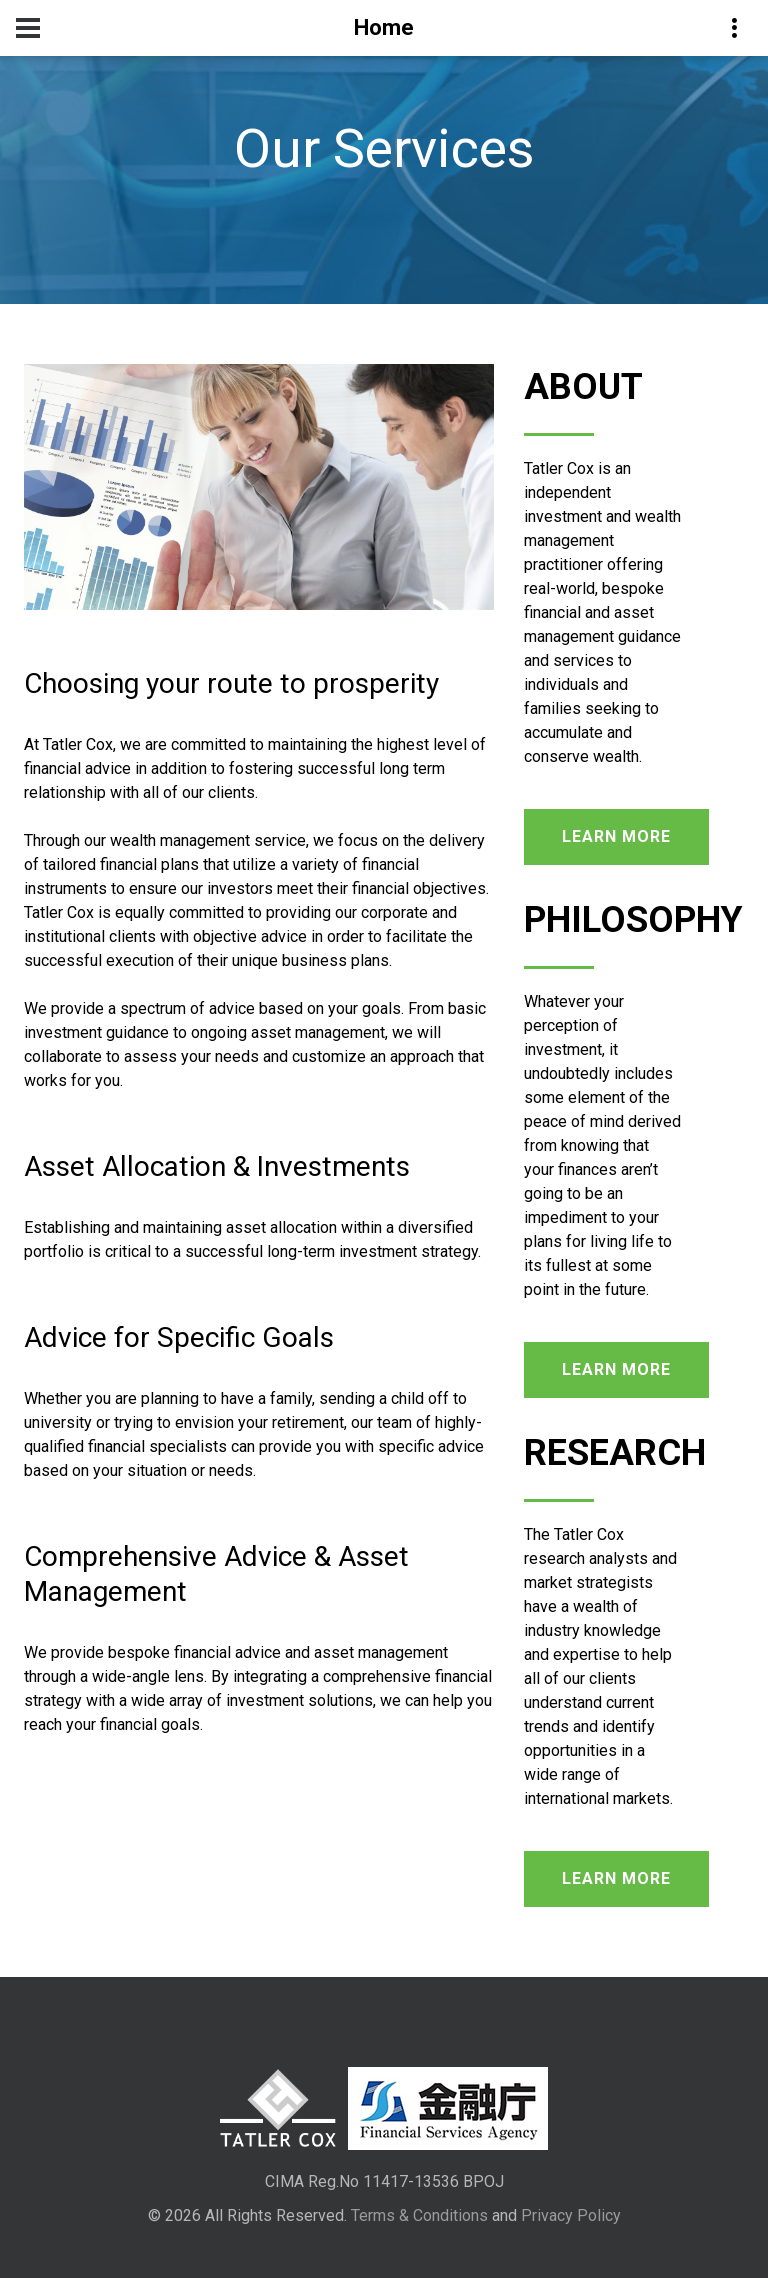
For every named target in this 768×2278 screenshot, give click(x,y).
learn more (616, 836)
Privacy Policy (571, 2215)
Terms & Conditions (419, 2215)
